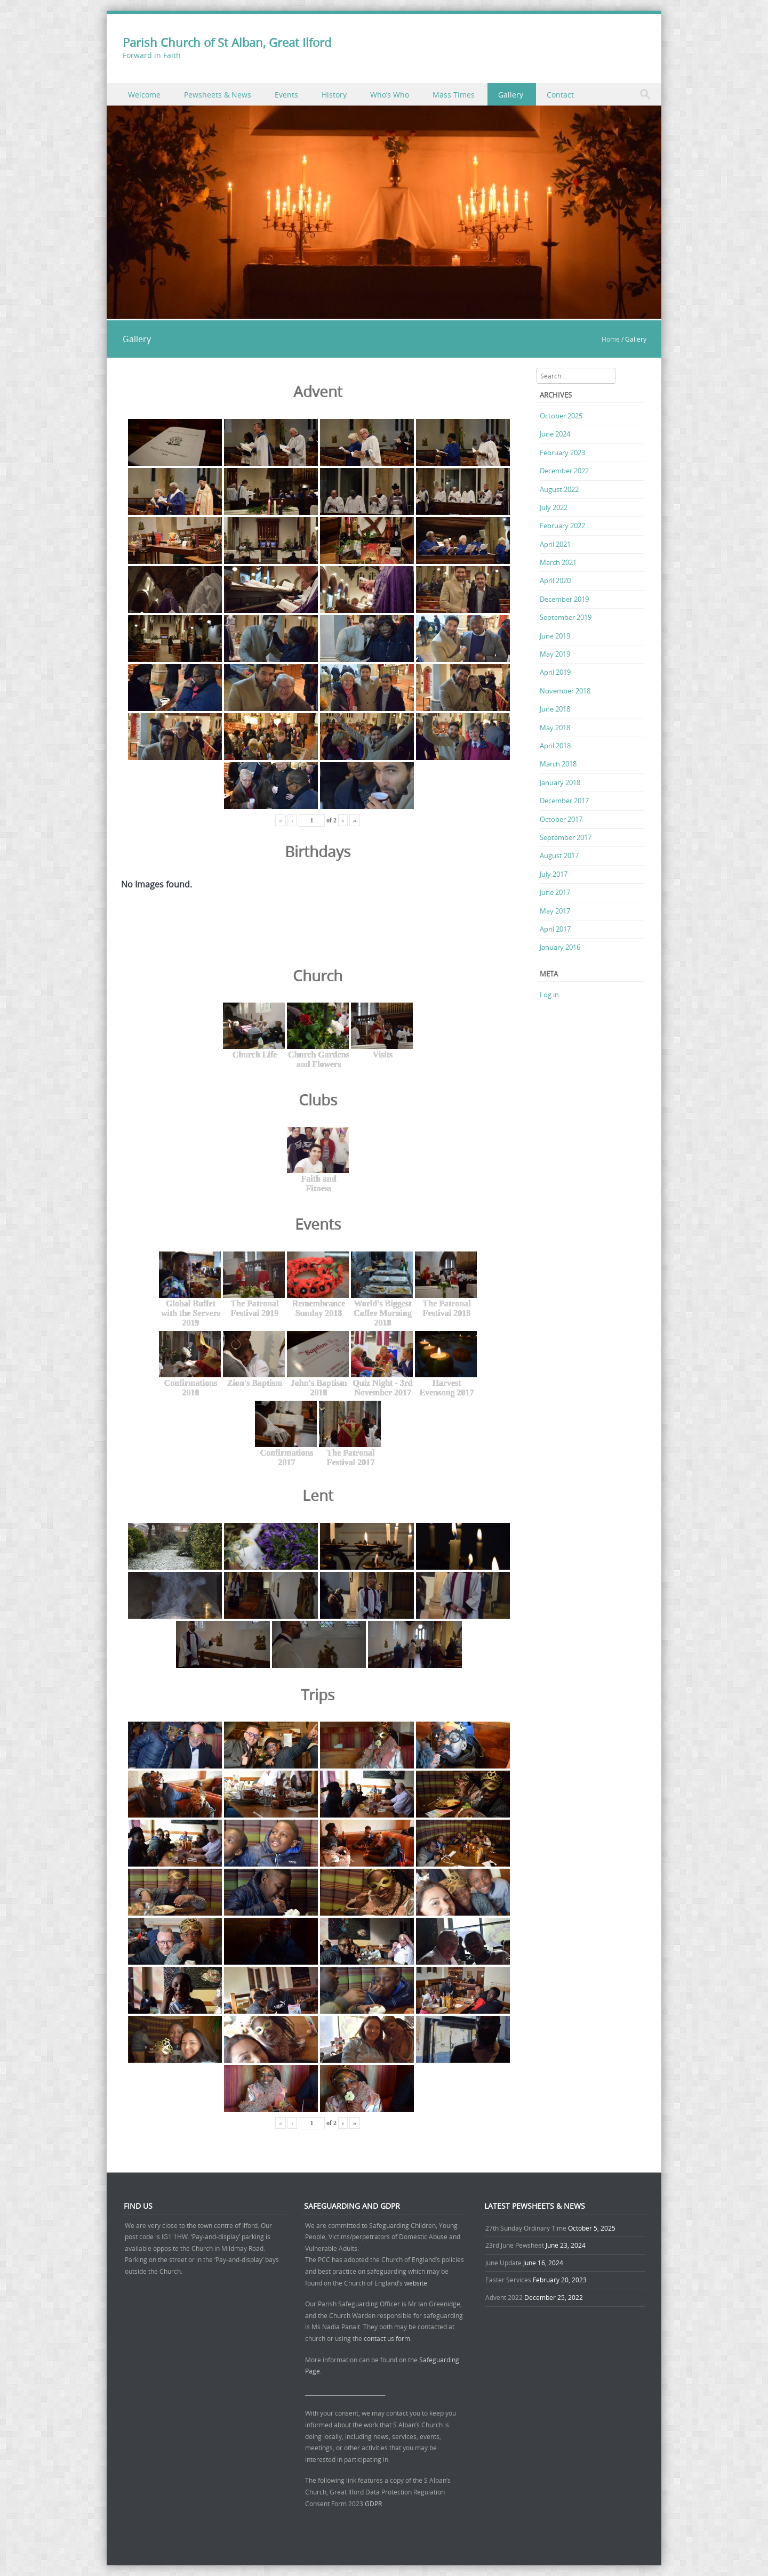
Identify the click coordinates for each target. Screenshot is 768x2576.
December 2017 (564, 800)
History (334, 95)
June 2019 (555, 636)
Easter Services (508, 2279)
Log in (549, 994)
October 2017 (561, 819)
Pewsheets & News (217, 95)
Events (286, 95)
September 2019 (565, 617)
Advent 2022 (504, 2297)
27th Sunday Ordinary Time (525, 2228)
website (415, 2283)
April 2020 (555, 580)
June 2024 (555, 434)
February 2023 (562, 452)
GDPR (373, 2503)
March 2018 (558, 764)
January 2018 (560, 782)
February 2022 (562, 525)
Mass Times (454, 95)
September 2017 (565, 837)
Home (611, 339)
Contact (560, 95)
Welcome (144, 95)
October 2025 (561, 416)
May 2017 (555, 911)
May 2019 (555, 654)
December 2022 (564, 470)
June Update (503, 2262)
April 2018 (555, 745)
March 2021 (558, 562)
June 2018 (555, 709)
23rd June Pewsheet (514, 2245)
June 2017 (555, 892)
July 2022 (553, 507)
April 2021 (555, 544)
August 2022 (559, 489)
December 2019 (564, 599)
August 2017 (559, 855)
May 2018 (555, 727)
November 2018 (565, 691)
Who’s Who (389, 95)
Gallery (510, 95)
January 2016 (560, 947)
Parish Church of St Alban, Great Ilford (227, 42)
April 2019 (555, 672)
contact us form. (388, 2338)
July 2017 (553, 874)
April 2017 (555, 929)
